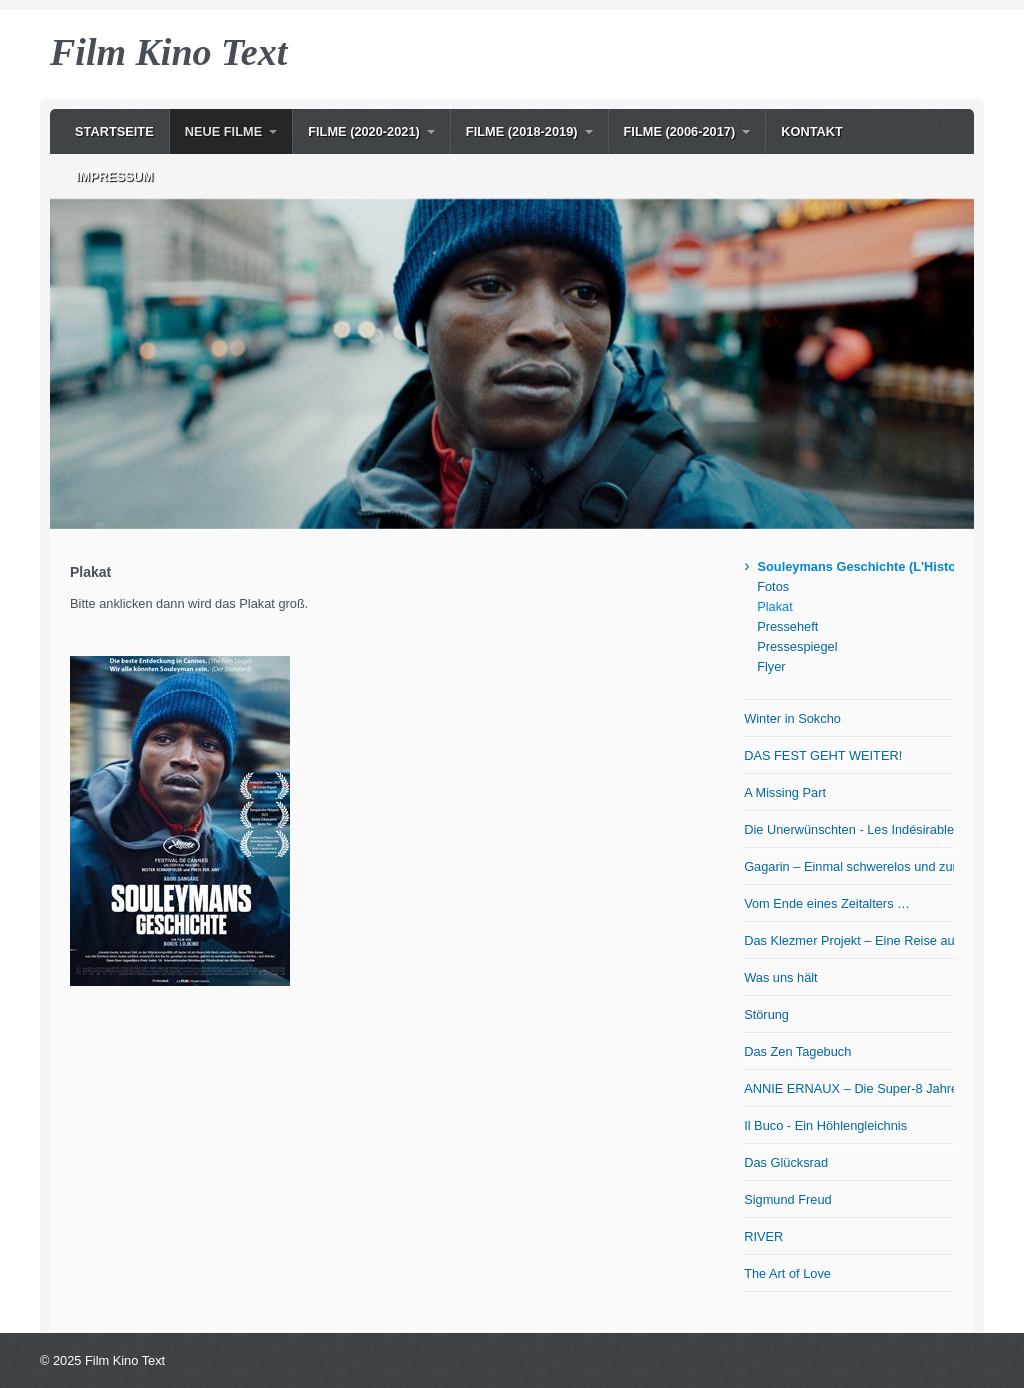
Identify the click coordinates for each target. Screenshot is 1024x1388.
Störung (766, 1014)
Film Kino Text (168, 52)
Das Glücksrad (786, 1162)
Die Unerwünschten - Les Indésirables (849, 829)
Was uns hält (781, 977)
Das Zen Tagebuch (797, 1051)
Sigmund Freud (788, 1199)
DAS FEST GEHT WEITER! (823, 755)
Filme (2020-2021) (364, 131)
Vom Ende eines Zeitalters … (827, 903)
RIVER (763, 1236)
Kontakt (812, 131)
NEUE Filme (224, 131)
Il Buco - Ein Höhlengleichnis (825, 1125)
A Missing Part (785, 792)
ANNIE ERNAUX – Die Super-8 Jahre (849, 1088)
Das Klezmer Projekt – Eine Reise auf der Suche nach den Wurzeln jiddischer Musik (849, 940)
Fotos (773, 586)
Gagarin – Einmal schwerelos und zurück (849, 866)
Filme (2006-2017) (680, 131)
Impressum (115, 176)
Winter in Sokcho (792, 718)
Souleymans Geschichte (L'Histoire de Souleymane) (855, 566)
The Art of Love (787, 1273)
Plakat (775, 606)
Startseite (114, 131)
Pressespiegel (797, 646)
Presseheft (787, 626)
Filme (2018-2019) (522, 131)
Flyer (771, 666)
